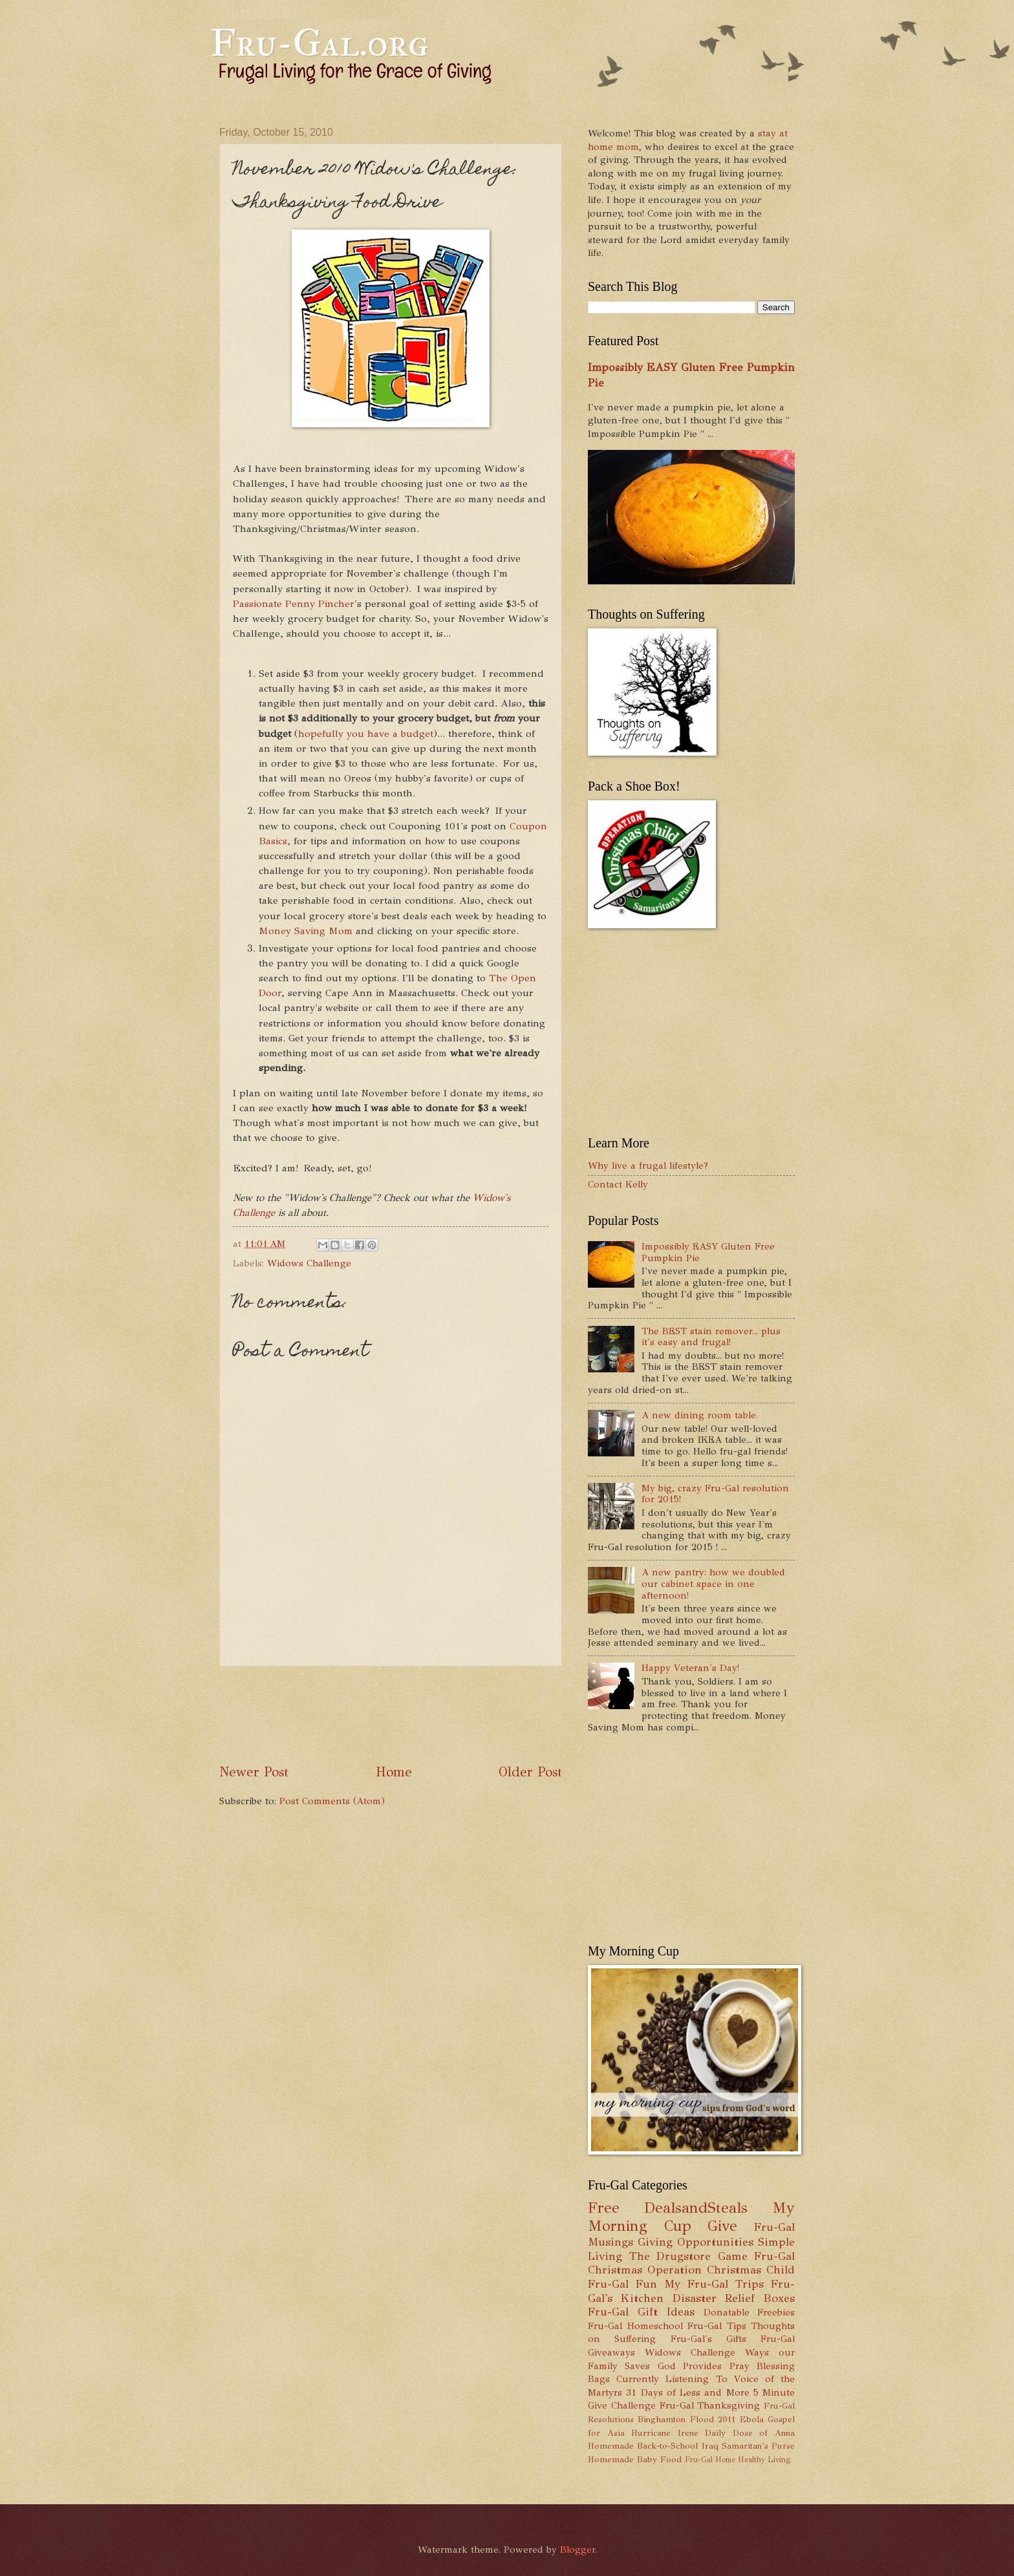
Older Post (530, 1771)
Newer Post (253, 1771)
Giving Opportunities (695, 2242)
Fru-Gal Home (710, 2459)
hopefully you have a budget (365, 733)
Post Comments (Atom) (332, 1801)
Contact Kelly (618, 1184)
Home (394, 1771)
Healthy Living (764, 2459)
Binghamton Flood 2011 (686, 2419)
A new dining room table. (700, 1415)
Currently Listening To (671, 2379)
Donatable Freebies (749, 2312)
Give (722, 2226)
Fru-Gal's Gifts (708, 2339)
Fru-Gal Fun (622, 2284)
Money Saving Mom (305, 930)
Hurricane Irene (664, 2432)
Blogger (577, 2549)
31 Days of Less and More (687, 2392)
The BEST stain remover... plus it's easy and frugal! (711, 1336)
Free (604, 2207)
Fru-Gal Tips (716, 2326)
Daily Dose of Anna (750, 2432)
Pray (739, 2366)
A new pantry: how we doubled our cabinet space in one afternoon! (713, 1583)
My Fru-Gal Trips (714, 2284)
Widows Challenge (309, 1263)
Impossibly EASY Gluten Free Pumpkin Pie (708, 1252)
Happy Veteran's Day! (690, 1668)
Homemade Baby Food (635, 2459)
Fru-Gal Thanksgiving (710, 2405)
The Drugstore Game (688, 2256)
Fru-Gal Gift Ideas (641, 2312)
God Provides (690, 2366)
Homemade (611, 2445)
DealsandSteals (696, 2207)
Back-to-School (667, 2445)
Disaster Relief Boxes (734, 2298)
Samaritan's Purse (758, 2445)
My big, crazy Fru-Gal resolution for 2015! (715, 1494)
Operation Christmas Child (721, 2269)
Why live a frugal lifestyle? (648, 1165)
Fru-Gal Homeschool (635, 2326)
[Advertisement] (454, 1714)
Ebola (752, 2419)
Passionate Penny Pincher (293, 603)
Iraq (710, 2445)
